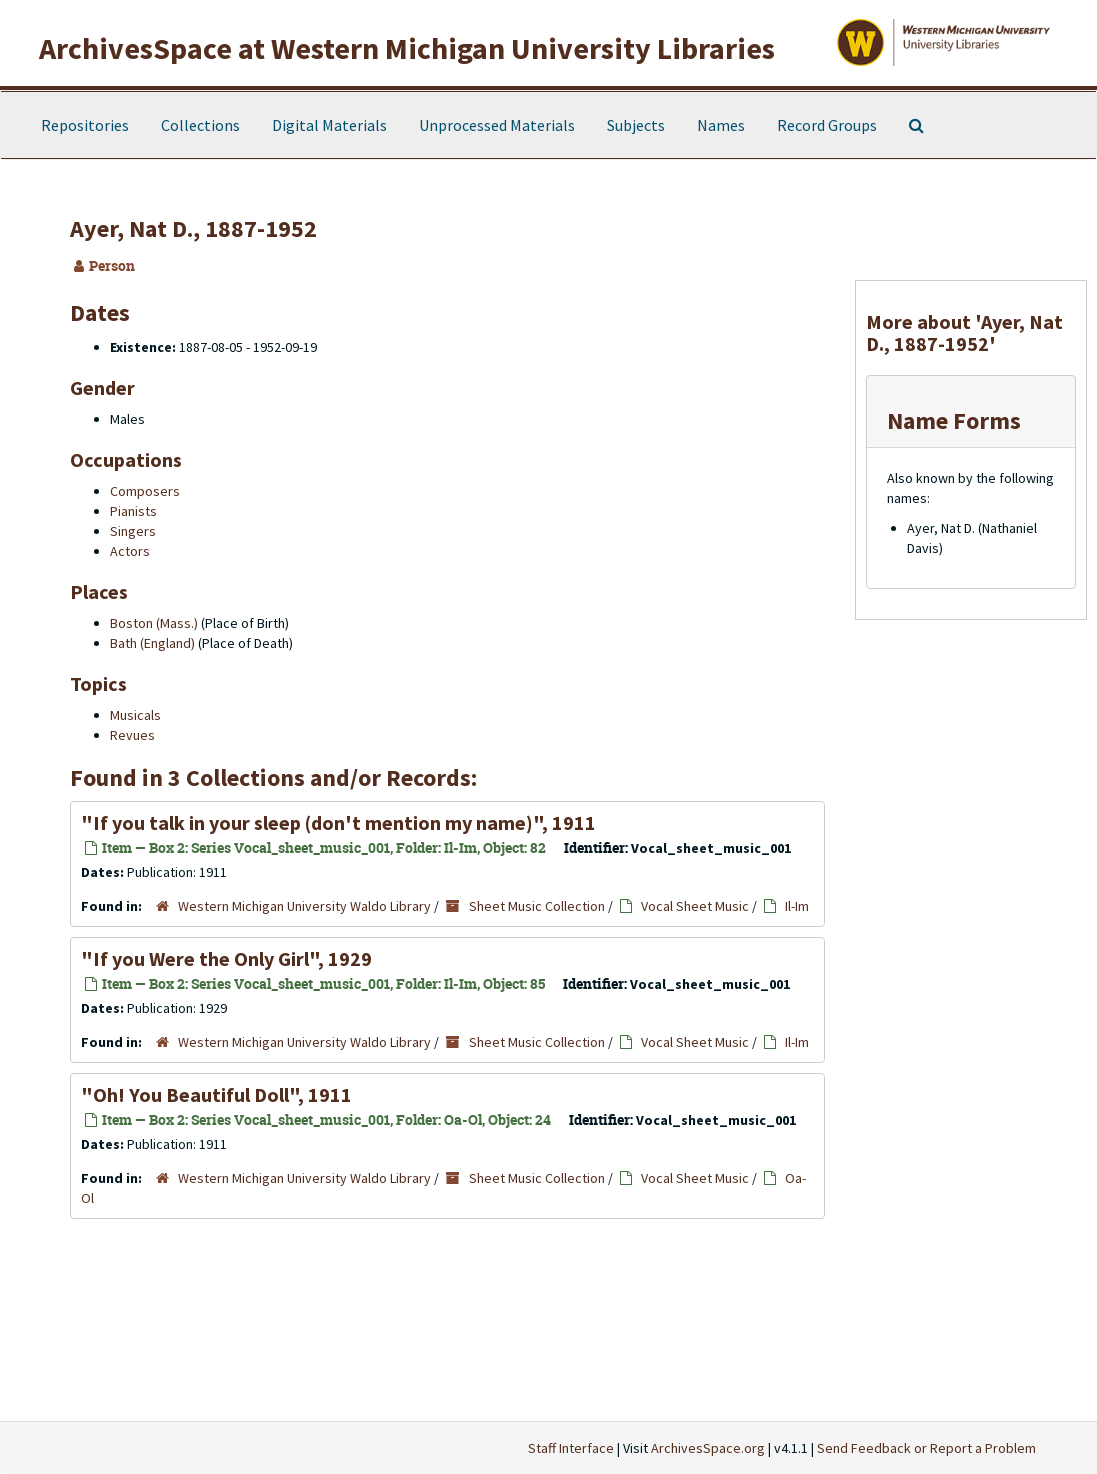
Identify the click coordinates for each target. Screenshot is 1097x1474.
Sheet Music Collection (537, 906)
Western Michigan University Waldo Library (304, 906)
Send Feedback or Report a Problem (926, 1448)
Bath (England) (152, 643)
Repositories (85, 125)
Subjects (636, 125)
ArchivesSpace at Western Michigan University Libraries (407, 48)
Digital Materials (329, 125)
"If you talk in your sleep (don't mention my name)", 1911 (338, 822)
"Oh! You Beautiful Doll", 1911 (216, 1094)
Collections (200, 125)
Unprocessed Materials (497, 125)
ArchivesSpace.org (708, 1448)
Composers (145, 491)
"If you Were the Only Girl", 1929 (226, 958)
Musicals (135, 715)
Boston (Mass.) (154, 623)
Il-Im (797, 906)
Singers (133, 531)
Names (721, 125)
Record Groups (827, 125)
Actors (130, 551)
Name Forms (954, 420)
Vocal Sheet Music (695, 906)
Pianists (133, 511)
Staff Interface (571, 1448)
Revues (132, 735)
